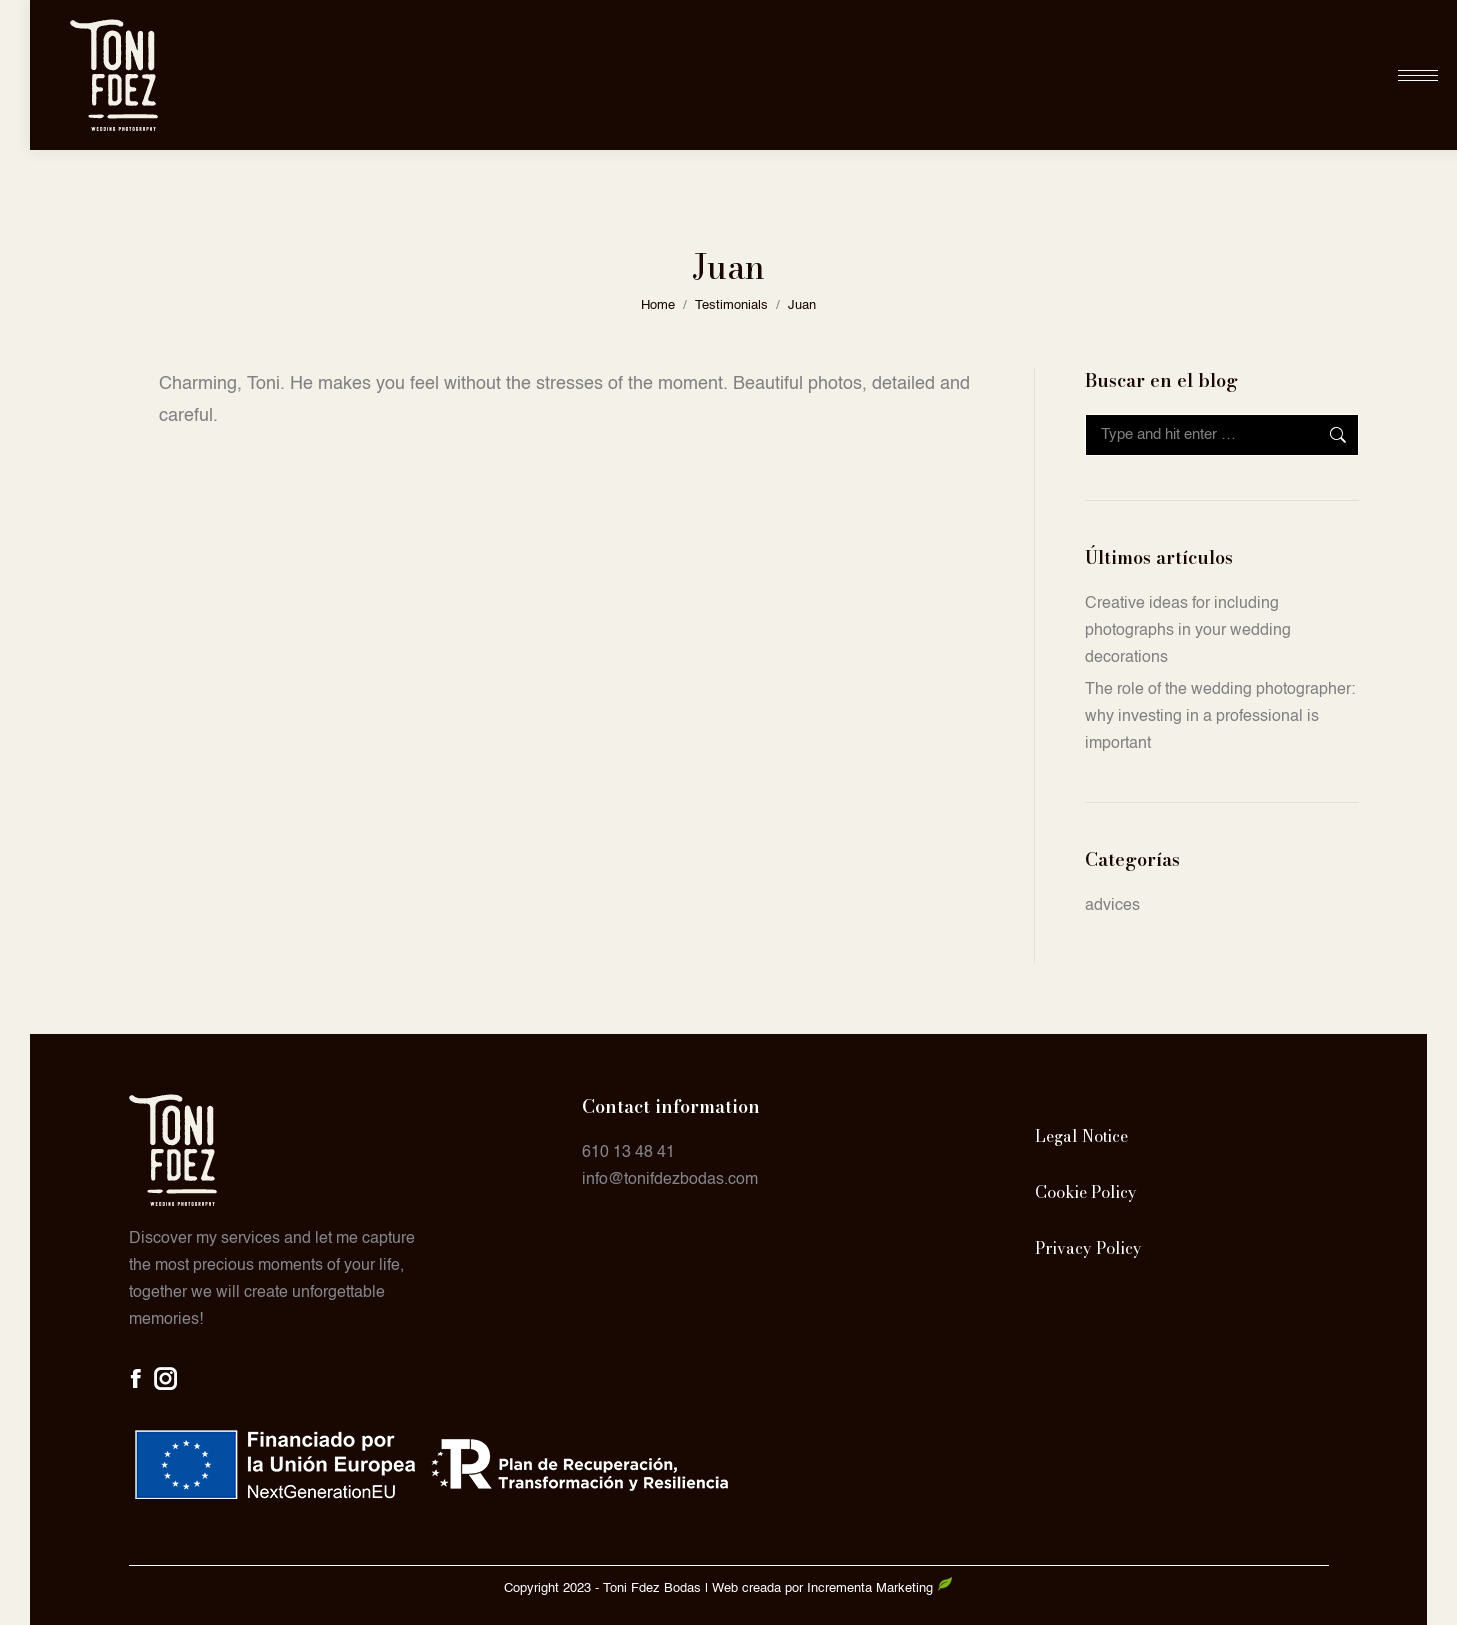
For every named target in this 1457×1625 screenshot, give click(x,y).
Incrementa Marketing (880, 1588)
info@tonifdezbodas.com (670, 1180)
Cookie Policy (1086, 1192)
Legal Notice (1081, 1136)
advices (1112, 906)
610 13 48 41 (628, 1153)
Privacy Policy (1088, 1248)
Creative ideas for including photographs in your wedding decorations (1188, 631)
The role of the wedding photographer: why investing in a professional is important (1220, 717)
